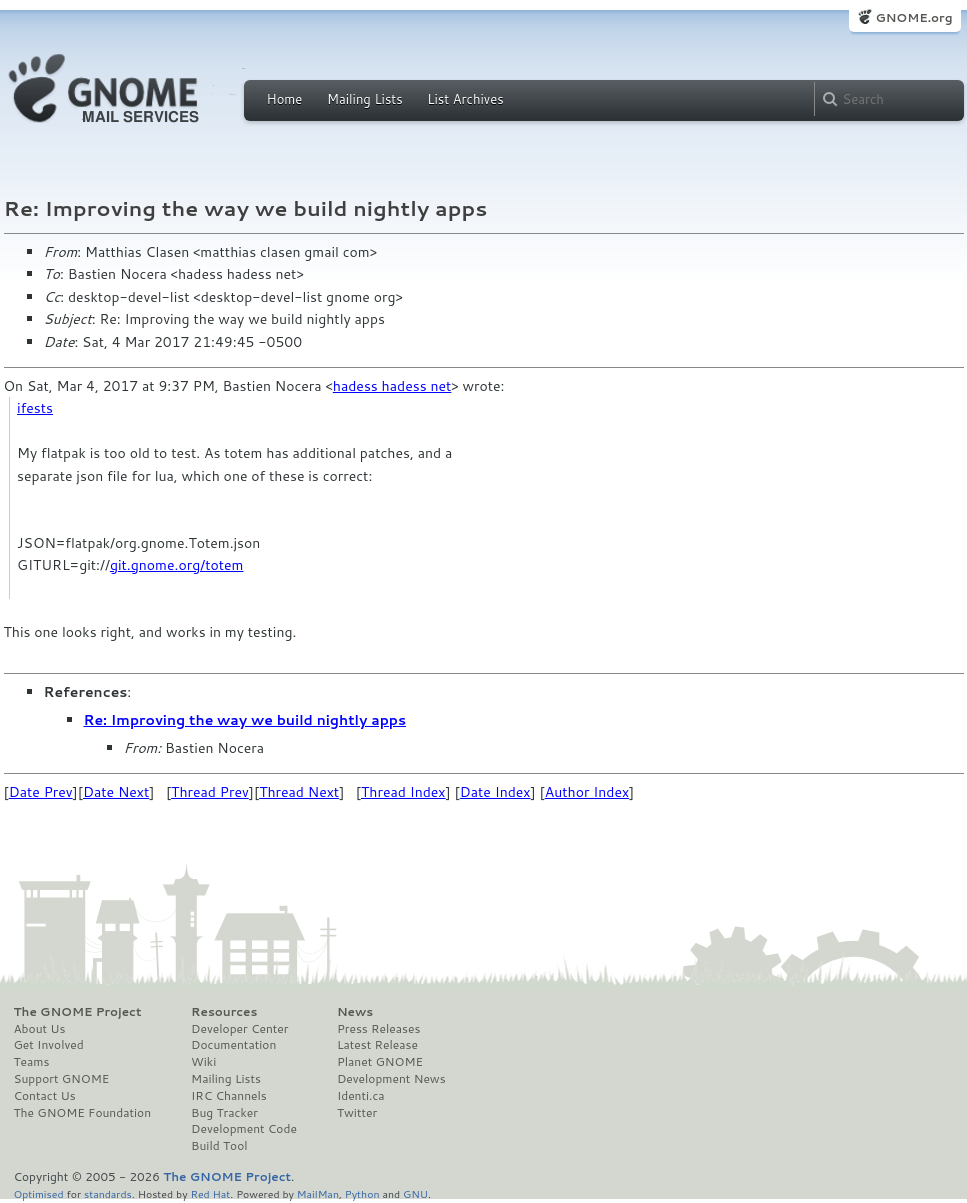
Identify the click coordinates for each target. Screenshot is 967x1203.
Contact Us (45, 1096)
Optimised (39, 1193)
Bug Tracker (224, 1113)
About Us (40, 1029)
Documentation (233, 1045)
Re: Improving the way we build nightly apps (245, 720)
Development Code (244, 1129)
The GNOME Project (78, 1012)
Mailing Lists (365, 99)
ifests (35, 408)
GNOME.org (913, 17)
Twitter (357, 1113)
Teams (32, 1062)
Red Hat (210, 1193)
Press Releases (378, 1029)
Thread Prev (210, 792)
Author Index (587, 792)
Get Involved (49, 1045)
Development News (391, 1079)
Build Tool (219, 1146)
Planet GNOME (380, 1062)
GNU (415, 1193)
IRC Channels (229, 1096)
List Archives (465, 99)
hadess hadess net (392, 386)
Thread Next (299, 792)
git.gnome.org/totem (176, 565)
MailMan (318, 1193)
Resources (224, 1012)
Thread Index (403, 792)
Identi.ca (361, 1096)
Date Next (116, 792)
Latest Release (377, 1045)
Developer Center (239, 1029)
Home (285, 99)
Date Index (495, 792)
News (355, 1012)
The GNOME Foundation (83, 1113)
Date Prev (41, 792)
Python (362, 1193)
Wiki (203, 1062)
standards (108, 1193)
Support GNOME (62, 1079)
